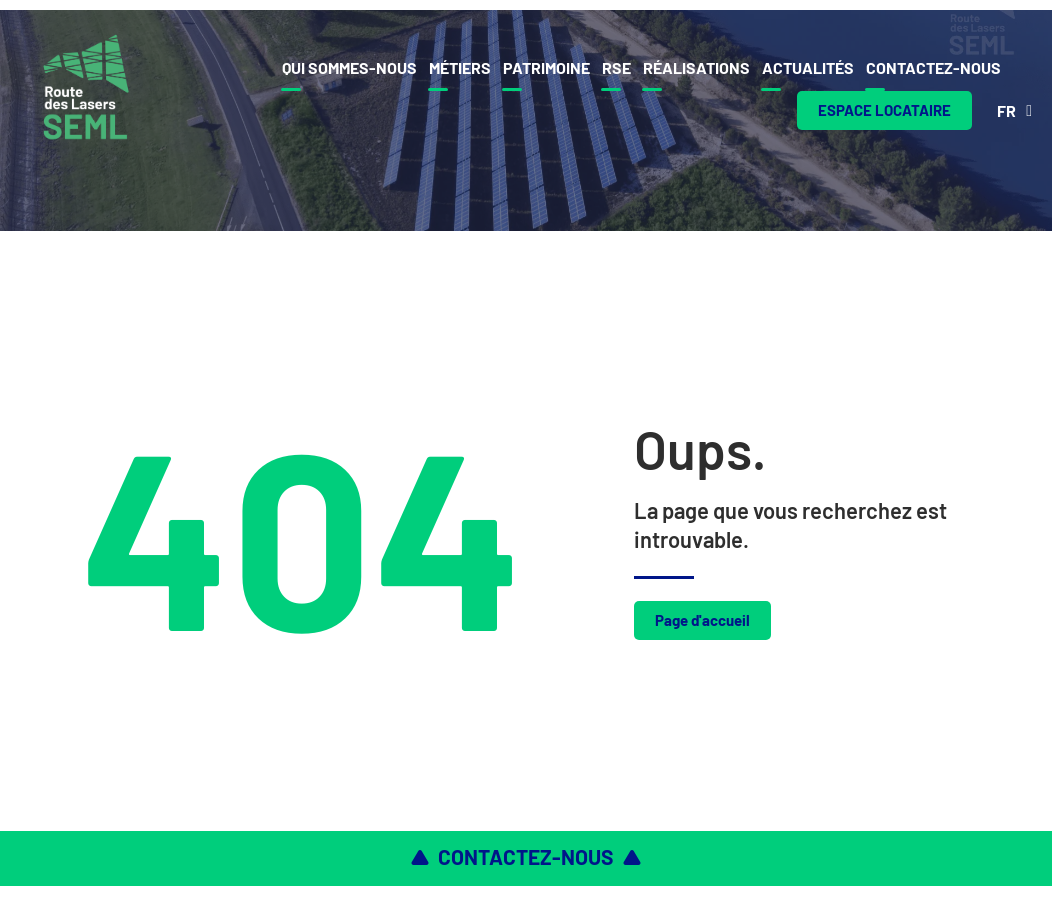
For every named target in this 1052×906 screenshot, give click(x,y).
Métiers (460, 67)
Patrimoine (546, 67)
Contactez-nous (933, 67)
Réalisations (696, 67)
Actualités (808, 67)
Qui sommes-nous (349, 67)
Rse (616, 67)
